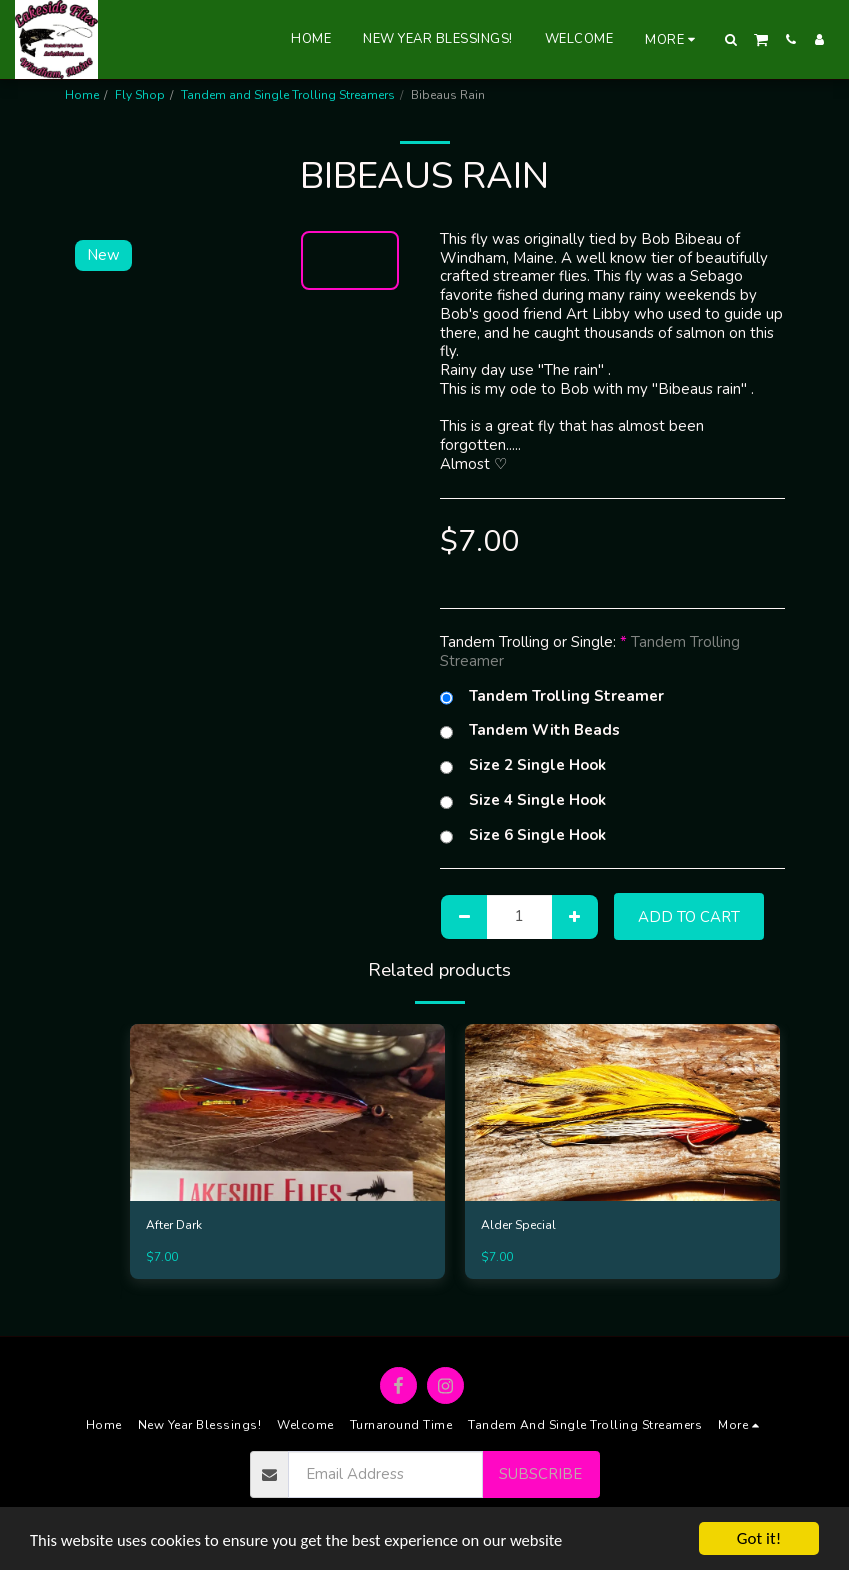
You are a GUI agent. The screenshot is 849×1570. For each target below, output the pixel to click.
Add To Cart (689, 917)
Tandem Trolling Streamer (552, 696)
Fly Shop (140, 95)
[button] (731, 39)
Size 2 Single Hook (523, 765)
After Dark (174, 1226)
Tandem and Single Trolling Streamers (288, 95)
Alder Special (518, 1226)
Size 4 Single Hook (523, 800)
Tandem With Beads (530, 730)
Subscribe (540, 1474)
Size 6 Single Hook (523, 835)
